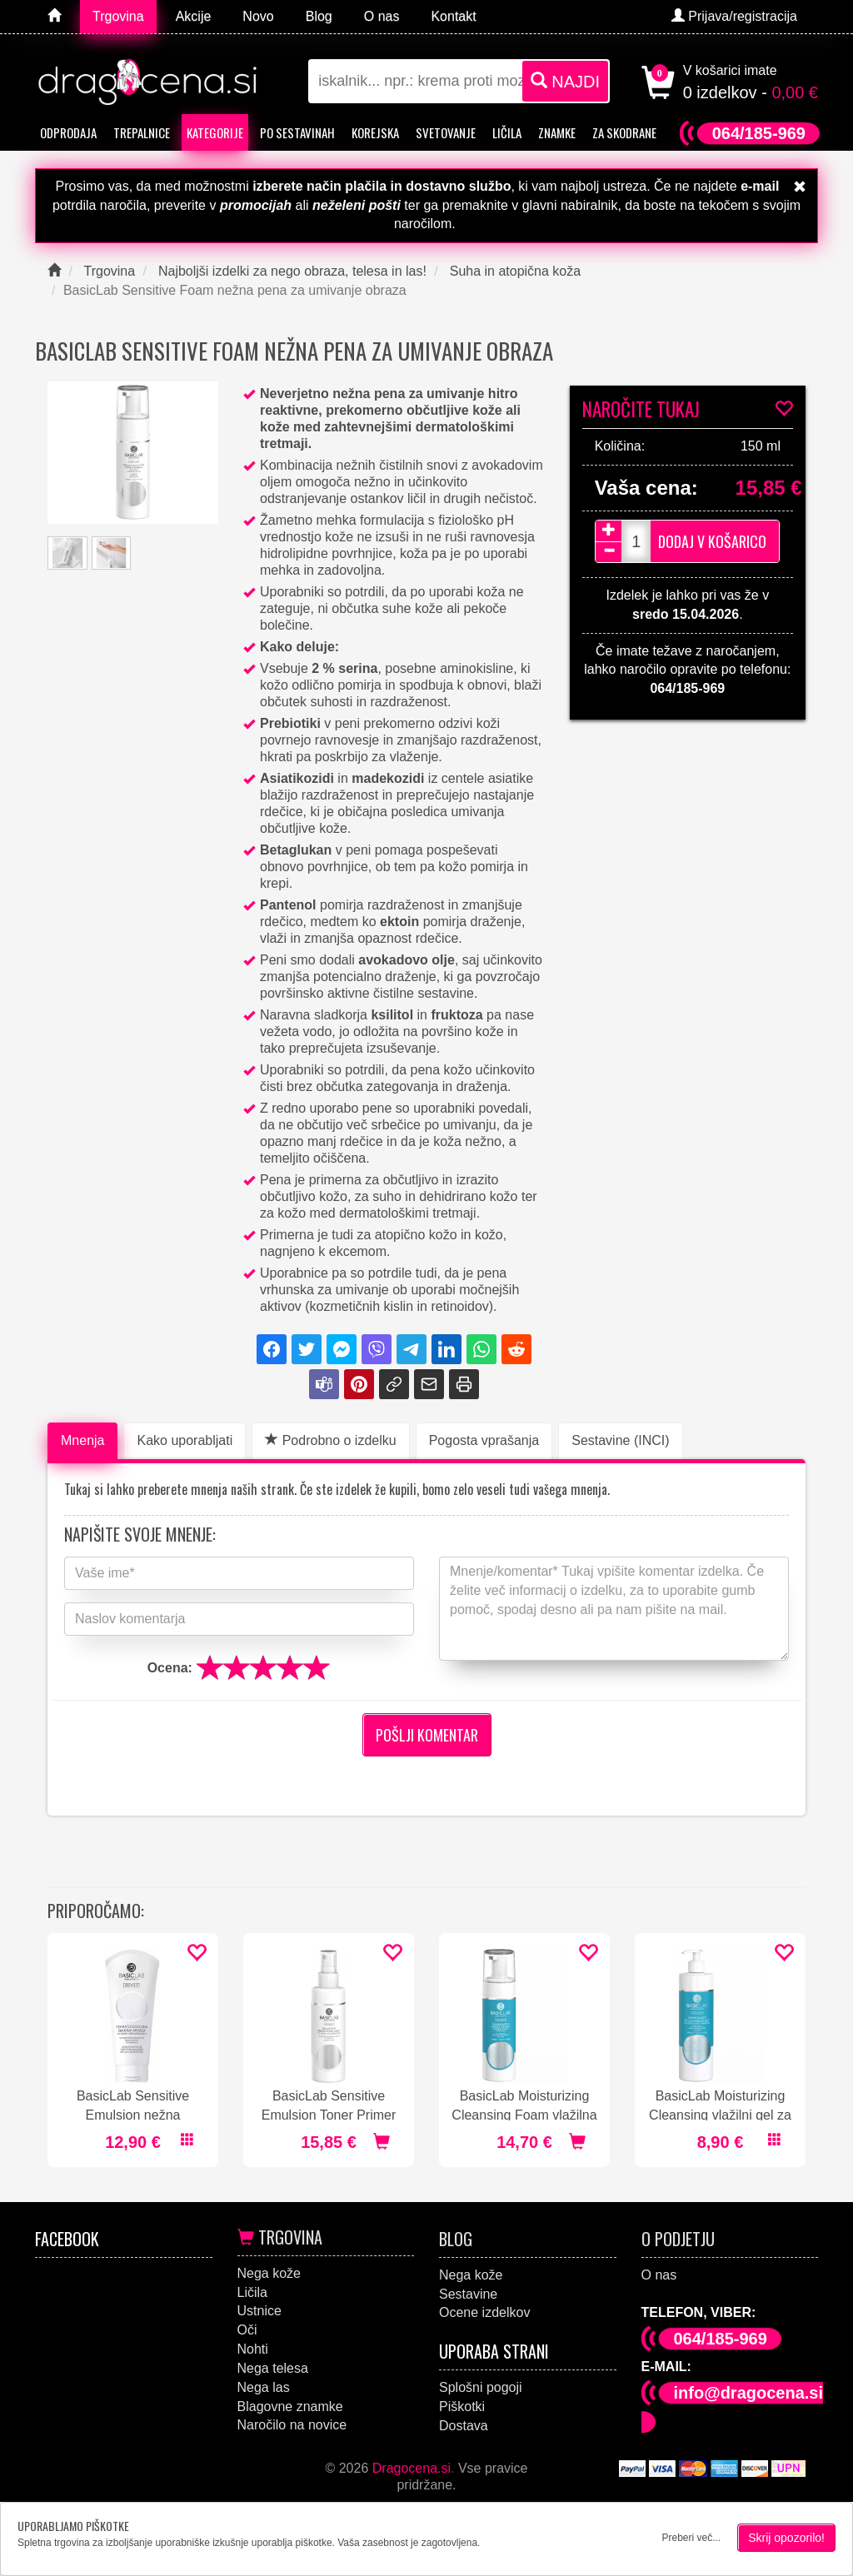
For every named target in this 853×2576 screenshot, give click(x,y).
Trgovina (279, 2237)
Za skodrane (624, 132)
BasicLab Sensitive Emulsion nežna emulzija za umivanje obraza (133, 2104)
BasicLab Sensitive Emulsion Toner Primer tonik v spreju (329, 2104)
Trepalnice (141, 132)
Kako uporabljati (184, 1440)
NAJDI (565, 81)
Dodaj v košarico (712, 541)
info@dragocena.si (749, 2393)
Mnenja (82, 1440)
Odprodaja (68, 132)
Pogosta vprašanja (484, 1440)
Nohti (252, 2349)
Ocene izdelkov (484, 2312)
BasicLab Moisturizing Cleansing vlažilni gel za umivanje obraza (720, 2104)
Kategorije (215, 132)
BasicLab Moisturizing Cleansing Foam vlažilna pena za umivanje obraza (523, 2104)
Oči (247, 2330)
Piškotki (462, 2406)
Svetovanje (446, 132)
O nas (659, 2275)
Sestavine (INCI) (620, 1440)
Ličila (506, 132)
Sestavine (468, 2294)
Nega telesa (272, 2368)
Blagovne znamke (290, 2406)
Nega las (263, 2387)
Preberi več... (691, 2538)
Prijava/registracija (734, 16)
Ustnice (259, 2311)
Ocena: (169, 1668)
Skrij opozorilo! (786, 2537)
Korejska (375, 132)
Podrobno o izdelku (330, 1440)
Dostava (463, 2426)
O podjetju (678, 2238)
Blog (455, 2238)
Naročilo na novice (292, 2425)
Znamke (557, 132)
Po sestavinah (297, 132)
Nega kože (269, 2273)
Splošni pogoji (480, 2387)
